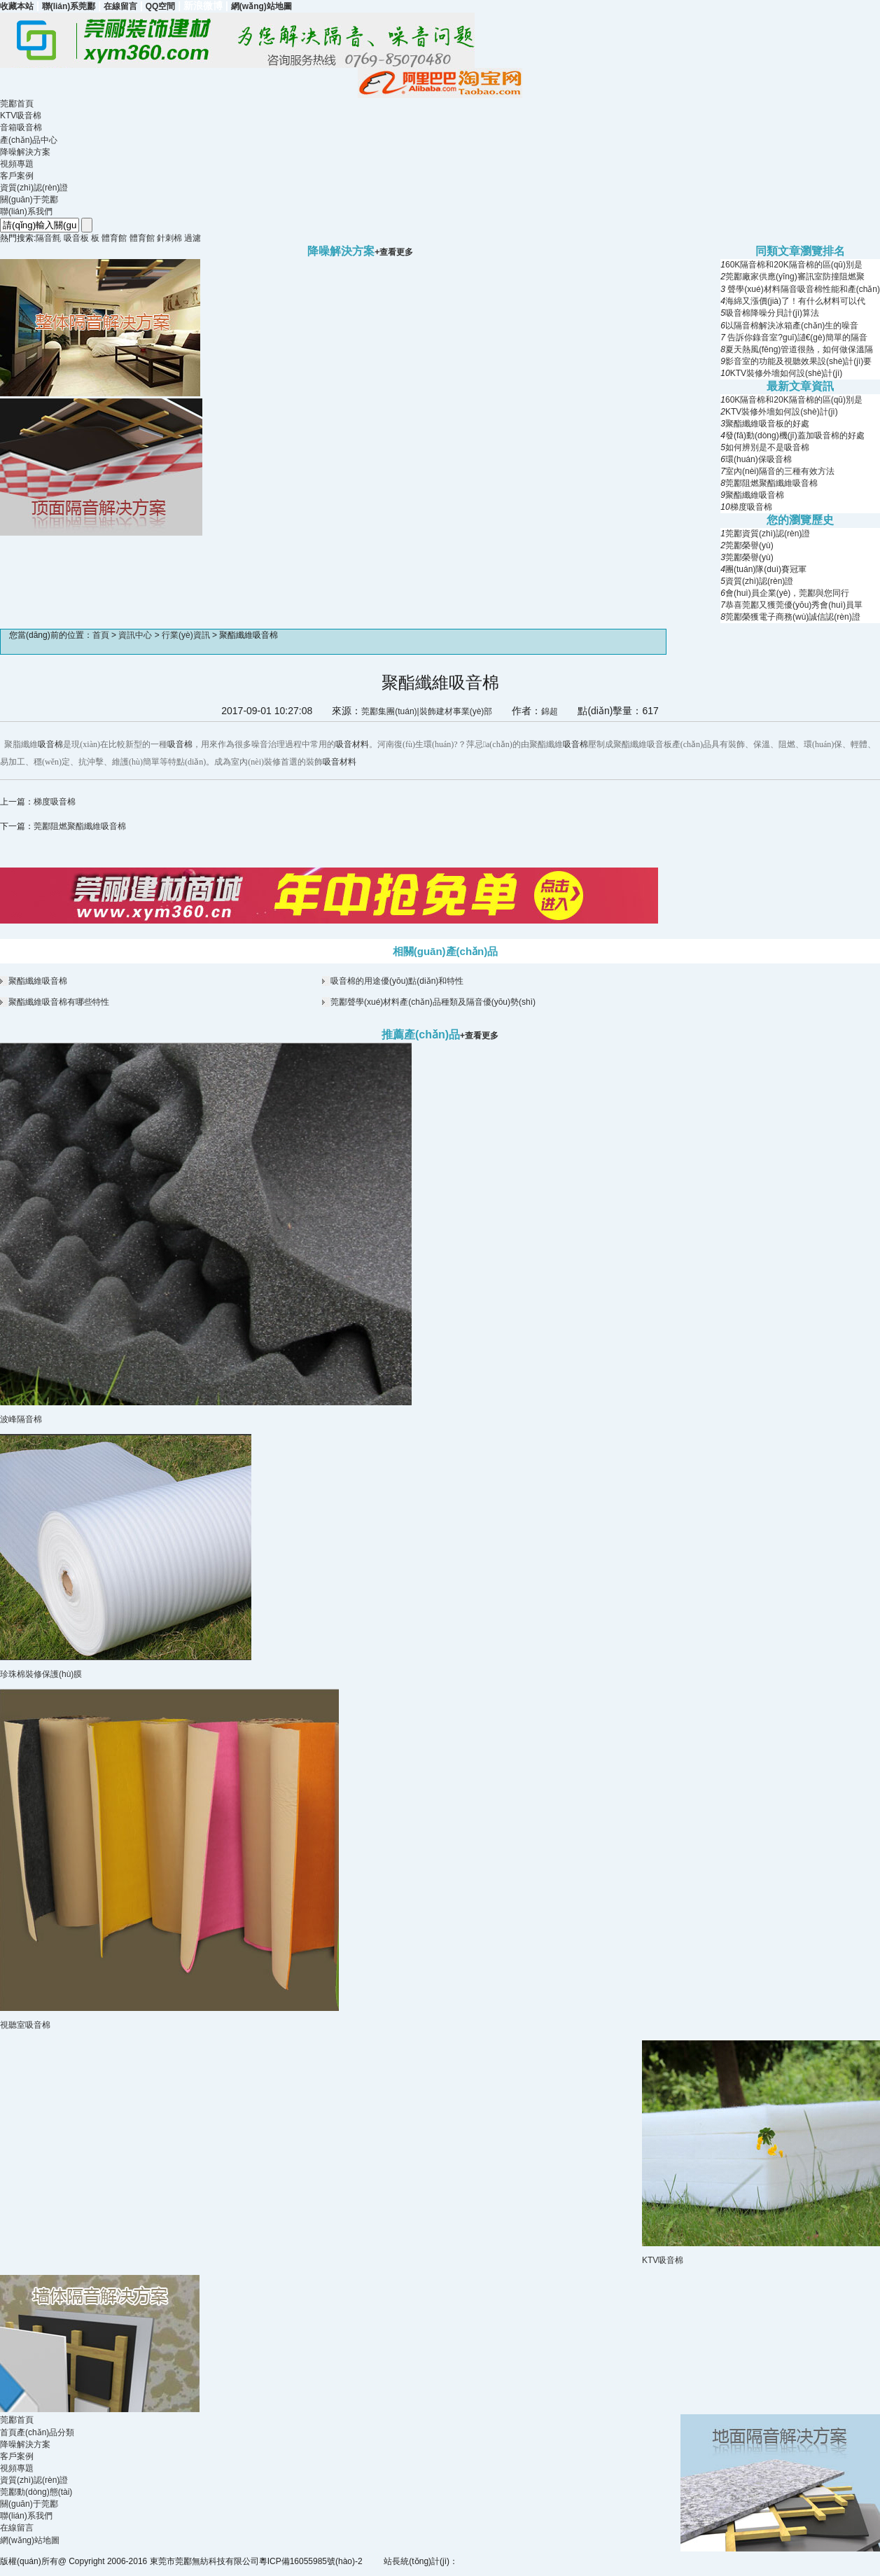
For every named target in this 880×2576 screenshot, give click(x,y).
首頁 (100, 635)
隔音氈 (48, 238)
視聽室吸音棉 (25, 2025)
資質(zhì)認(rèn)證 (34, 188)
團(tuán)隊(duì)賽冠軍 (765, 569)
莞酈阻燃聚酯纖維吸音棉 (771, 483)
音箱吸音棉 (21, 127)
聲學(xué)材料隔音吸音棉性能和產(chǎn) (802, 289)
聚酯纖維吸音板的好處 (767, 424)
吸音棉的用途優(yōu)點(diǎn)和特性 (396, 981)
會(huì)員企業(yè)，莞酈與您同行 (787, 593)
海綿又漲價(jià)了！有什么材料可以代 (795, 301)
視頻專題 (17, 164)
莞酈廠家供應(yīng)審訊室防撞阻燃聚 (795, 276)
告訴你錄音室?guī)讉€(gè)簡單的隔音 (796, 337)
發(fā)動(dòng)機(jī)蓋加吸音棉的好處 (795, 435)
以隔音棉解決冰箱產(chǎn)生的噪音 (791, 325)
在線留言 (120, 6)
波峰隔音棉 (21, 1419)
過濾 (192, 238)
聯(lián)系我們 (26, 211)
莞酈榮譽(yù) (749, 545)
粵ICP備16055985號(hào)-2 (311, 2561)
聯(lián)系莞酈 (69, 6)
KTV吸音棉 (20, 115)
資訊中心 (135, 635)
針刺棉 (169, 238)
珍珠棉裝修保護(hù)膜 (41, 1674)
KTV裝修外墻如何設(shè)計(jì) (786, 373)
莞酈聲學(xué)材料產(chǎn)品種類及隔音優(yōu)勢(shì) (433, 1002)
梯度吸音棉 (751, 507)
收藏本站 (17, 6)
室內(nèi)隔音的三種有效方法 (779, 471)
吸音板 (76, 238)
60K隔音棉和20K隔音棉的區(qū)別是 (793, 265)
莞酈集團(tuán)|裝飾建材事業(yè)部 (426, 711)
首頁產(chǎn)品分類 (37, 2432)
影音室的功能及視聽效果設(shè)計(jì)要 (798, 361)
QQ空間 (161, 6)
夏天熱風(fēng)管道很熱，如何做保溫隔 (799, 349)
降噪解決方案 (25, 152)
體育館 (114, 238)
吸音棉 (50, 744)
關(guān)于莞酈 (29, 199)
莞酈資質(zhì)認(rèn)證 (767, 533)
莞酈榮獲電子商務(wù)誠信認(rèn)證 (792, 617)
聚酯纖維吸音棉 (754, 495)
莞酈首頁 (17, 104)
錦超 (549, 711)
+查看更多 (479, 1035)
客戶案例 (17, 176)
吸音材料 (352, 744)
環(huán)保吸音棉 (758, 459)
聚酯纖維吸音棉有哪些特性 (58, 1002)
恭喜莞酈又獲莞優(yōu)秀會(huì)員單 (793, 605)
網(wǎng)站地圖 (261, 6)
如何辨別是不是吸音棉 (767, 447)
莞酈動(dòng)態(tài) (36, 2492)
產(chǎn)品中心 (28, 140)
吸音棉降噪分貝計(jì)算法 (772, 313)
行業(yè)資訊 (186, 635)
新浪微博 (203, 5)
